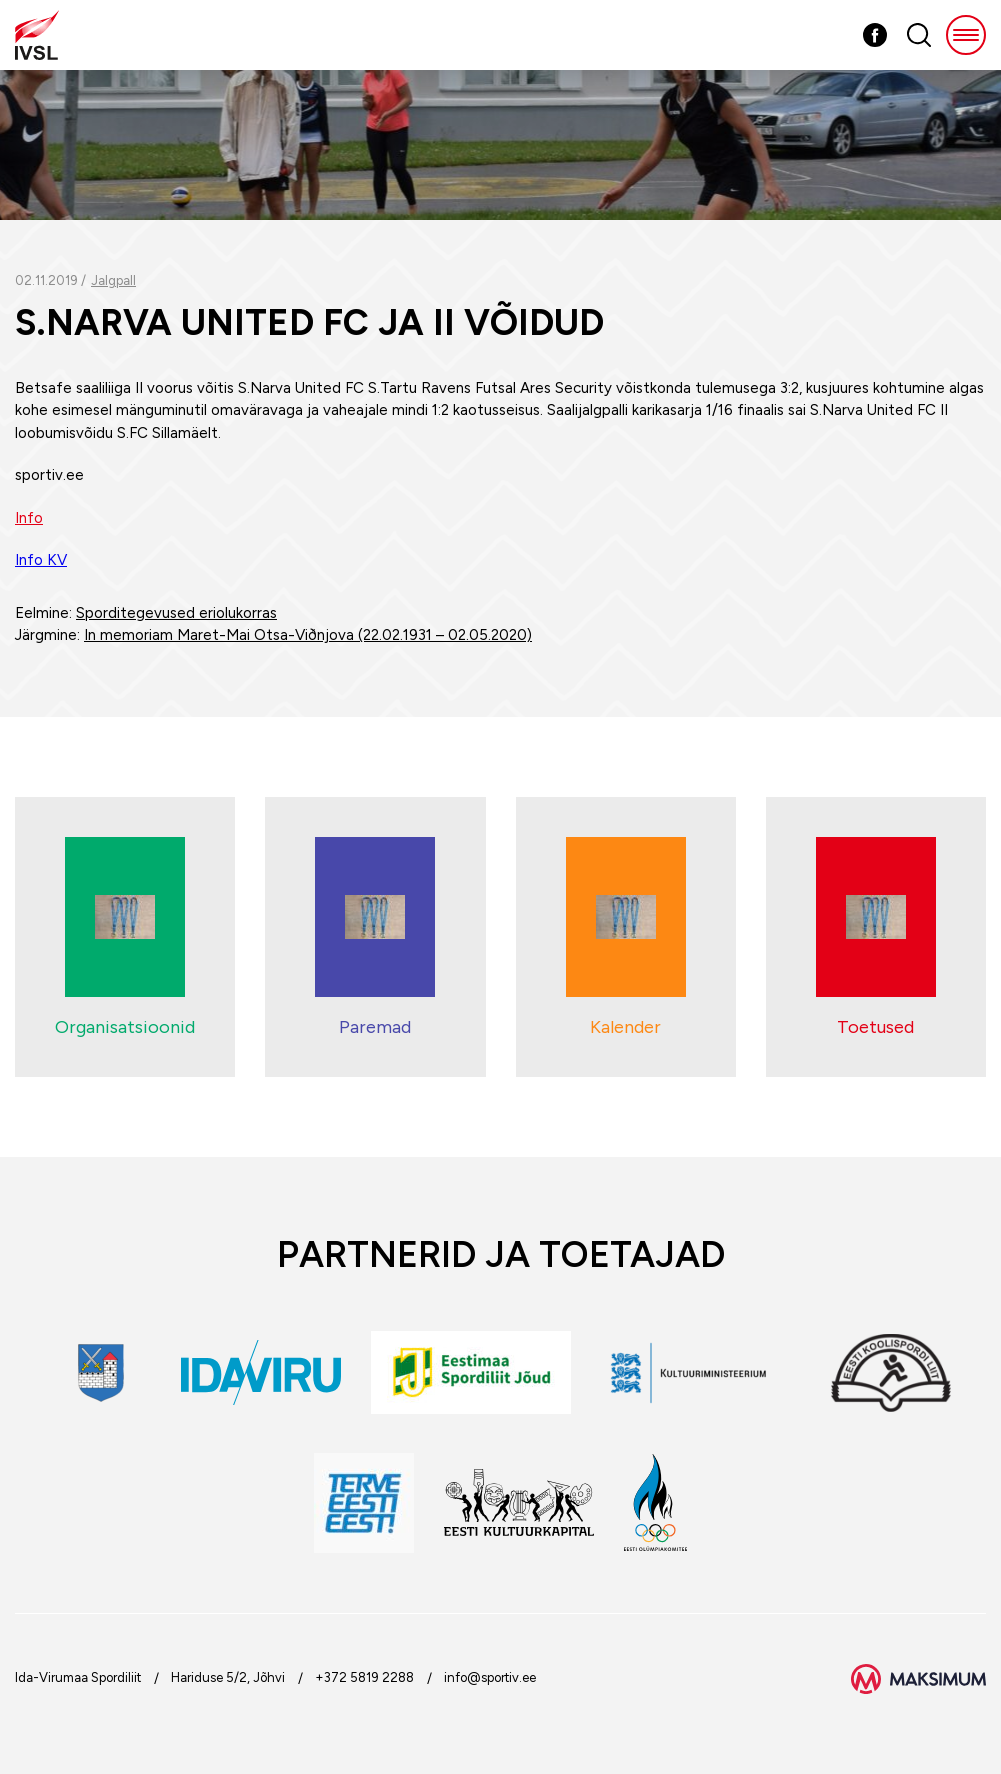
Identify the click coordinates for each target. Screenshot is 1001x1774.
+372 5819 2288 (364, 1677)
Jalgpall (113, 280)
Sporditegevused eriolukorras (176, 613)
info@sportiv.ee (490, 1677)
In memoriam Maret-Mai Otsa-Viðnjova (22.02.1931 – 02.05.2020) (308, 635)
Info (29, 518)
